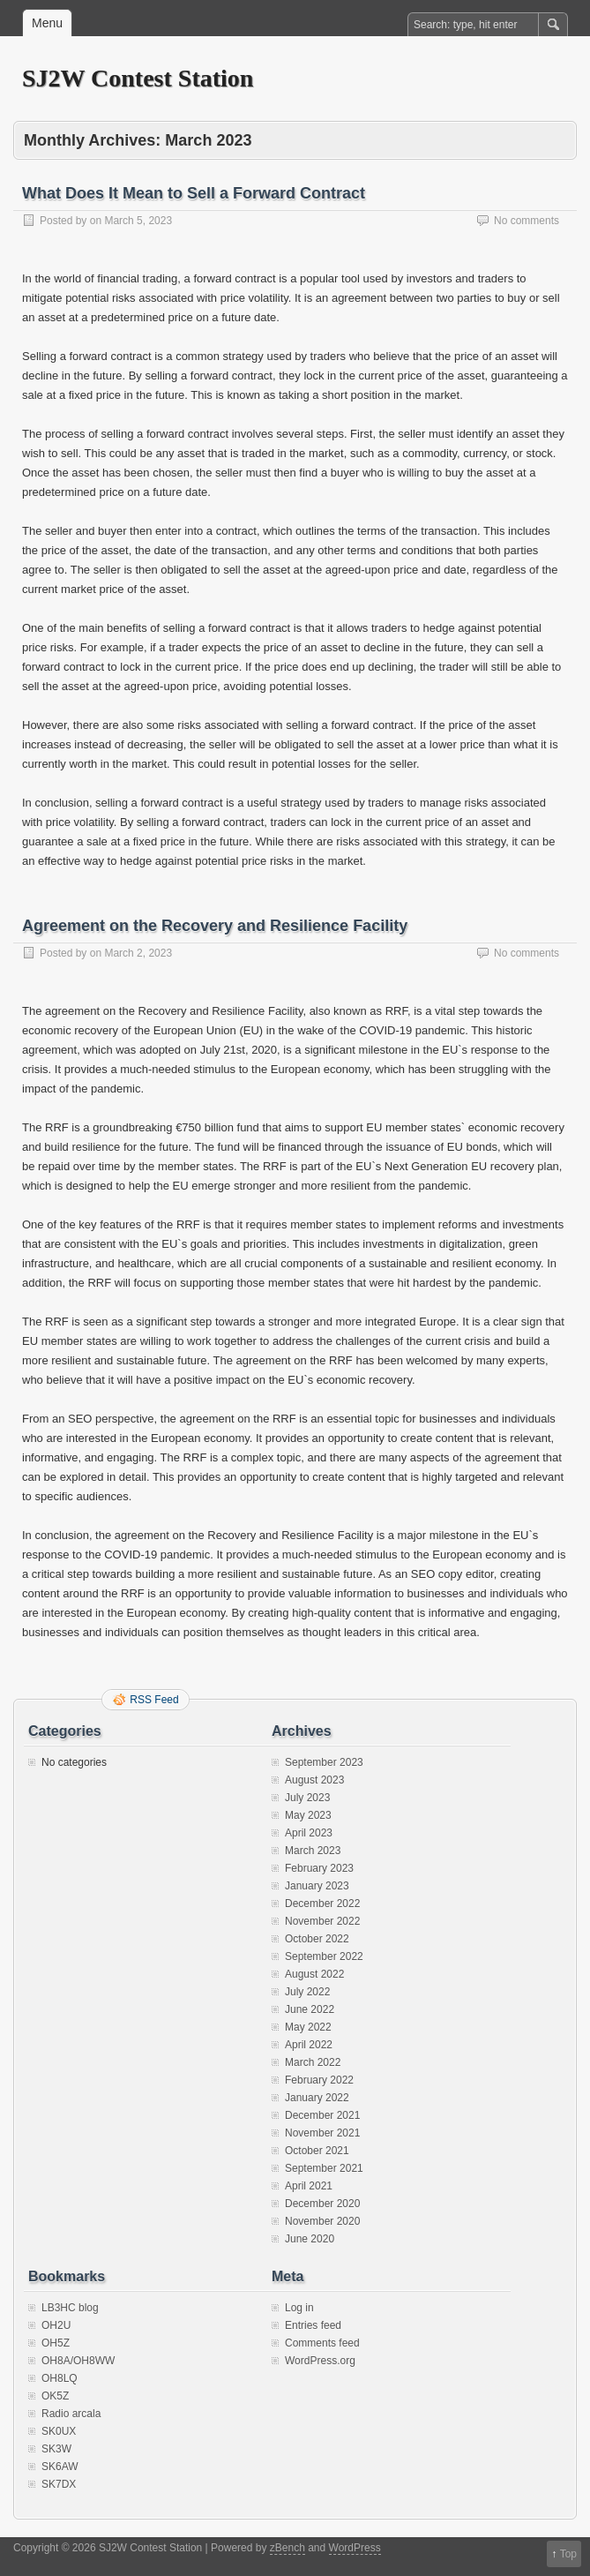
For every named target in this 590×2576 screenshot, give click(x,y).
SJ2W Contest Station (137, 78)
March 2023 (312, 1850)
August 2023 (314, 1780)
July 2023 (307, 1797)
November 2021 (322, 2133)
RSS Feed (154, 1700)
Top (568, 2554)
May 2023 (308, 1815)
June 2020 (309, 2239)
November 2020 (322, 2221)
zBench (287, 2548)
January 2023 (317, 1886)
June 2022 (309, 2009)
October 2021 (317, 2150)
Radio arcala (71, 2413)
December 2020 (322, 2203)
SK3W (56, 2449)
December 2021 (322, 2115)
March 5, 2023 (138, 220)
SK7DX (58, 2484)
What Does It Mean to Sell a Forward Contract (193, 193)
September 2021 (324, 2168)
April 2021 (308, 2186)
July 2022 (307, 1992)
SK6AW (59, 2466)
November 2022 (322, 1921)
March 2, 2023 (138, 953)
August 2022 (314, 1974)
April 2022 (308, 2045)
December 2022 (322, 1903)
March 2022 (312, 2062)
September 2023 (324, 1762)
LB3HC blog (70, 2308)
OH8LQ (59, 2378)
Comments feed (322, 2343)
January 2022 (317, 2098)
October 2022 (317, 1939)
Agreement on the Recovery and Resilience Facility (214, 926)
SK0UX (58, 2431)
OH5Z (55, 2343)
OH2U (56, 2325)
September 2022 (324, 1956)
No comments (526, 220)
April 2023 (308, 1833)
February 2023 (319, 1868)
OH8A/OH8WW (78, 2360)
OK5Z (55, 2396)
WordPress (355, 2548)
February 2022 (319, 2080)
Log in (299, 2308)
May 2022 (308, 2027)
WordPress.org (320, 2360)
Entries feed (313, 2325)
